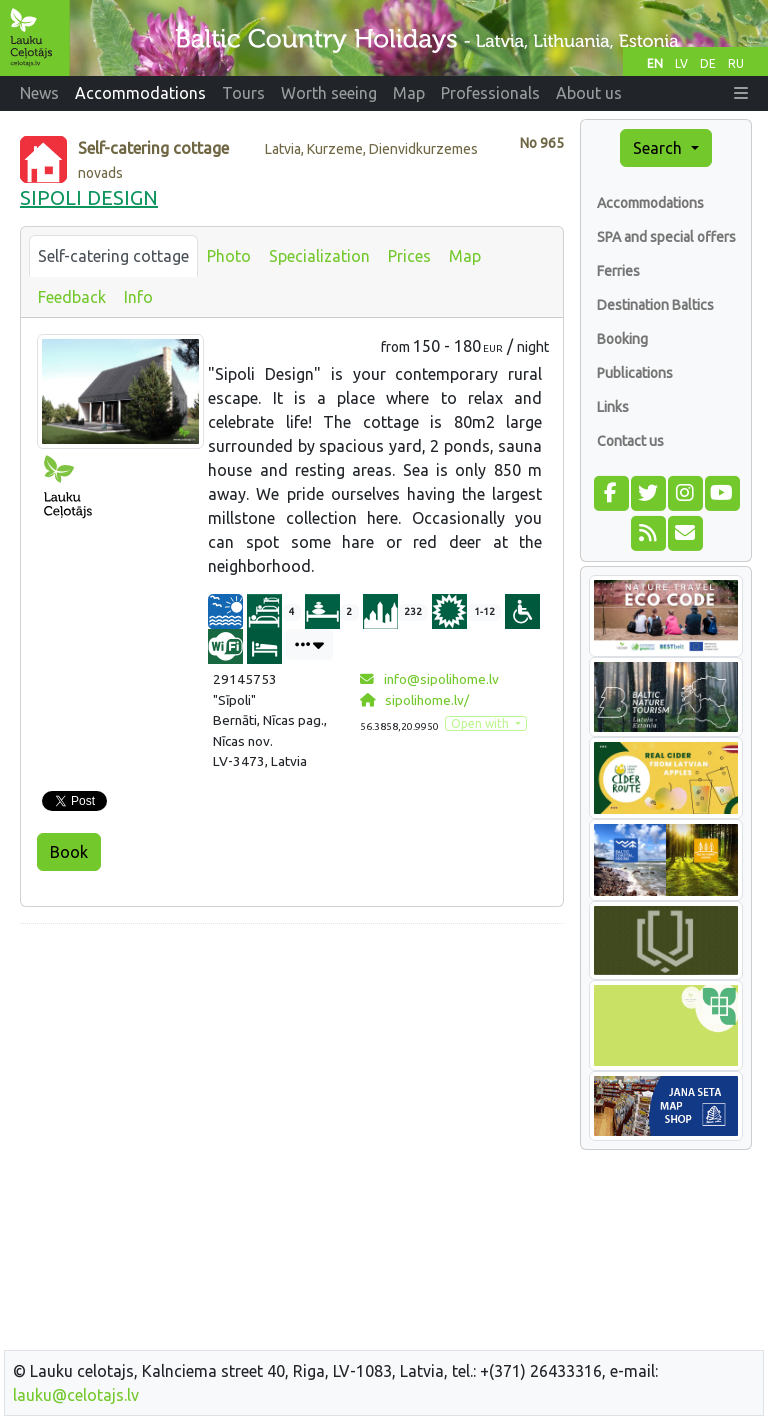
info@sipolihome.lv (429, 679)
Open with (481, 723)
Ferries (618, 271)
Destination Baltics (655, 305)
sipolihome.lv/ (414, 700)
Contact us (630, 441)
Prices (409, 256)
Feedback (72, 297)
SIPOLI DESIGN (89, 197)
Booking (622, 339)
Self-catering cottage (113, 256)
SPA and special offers (666, 237)
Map (465, 256)
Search (659, 148)
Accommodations (650, 203)
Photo (229, 256)
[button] (741, 93)
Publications (635, 373)
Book (69, 852)
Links (613, 407)
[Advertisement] (292, 1080)
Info (138, 297)
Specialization (319, 256)
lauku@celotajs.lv (76, 1395)
